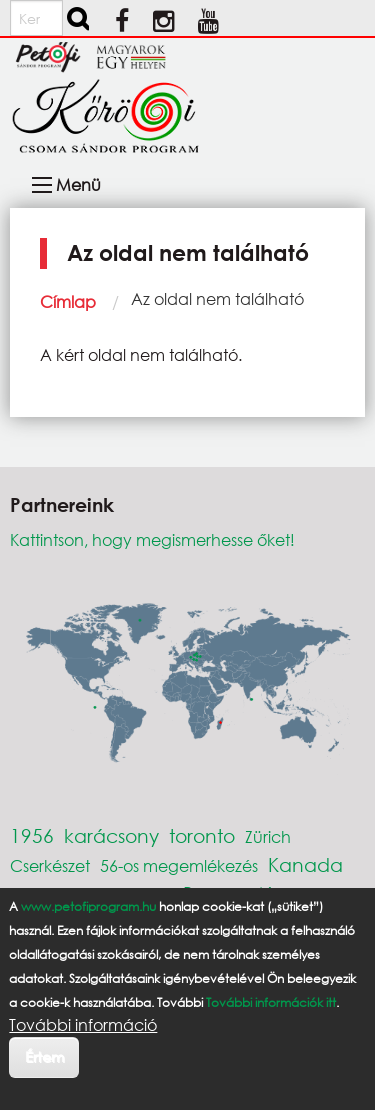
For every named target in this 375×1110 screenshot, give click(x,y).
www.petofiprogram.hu (88, 906)
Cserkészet (50, 865)
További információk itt (271, 1002)
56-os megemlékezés (179, 865)
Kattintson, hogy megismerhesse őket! (152, 539)
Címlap (68, 301)
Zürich (268, 836)
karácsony (111, 835)
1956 (32, 835)
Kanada (305, 864)
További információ (83, 1025)
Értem (44, 1056)
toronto (202, 835)
